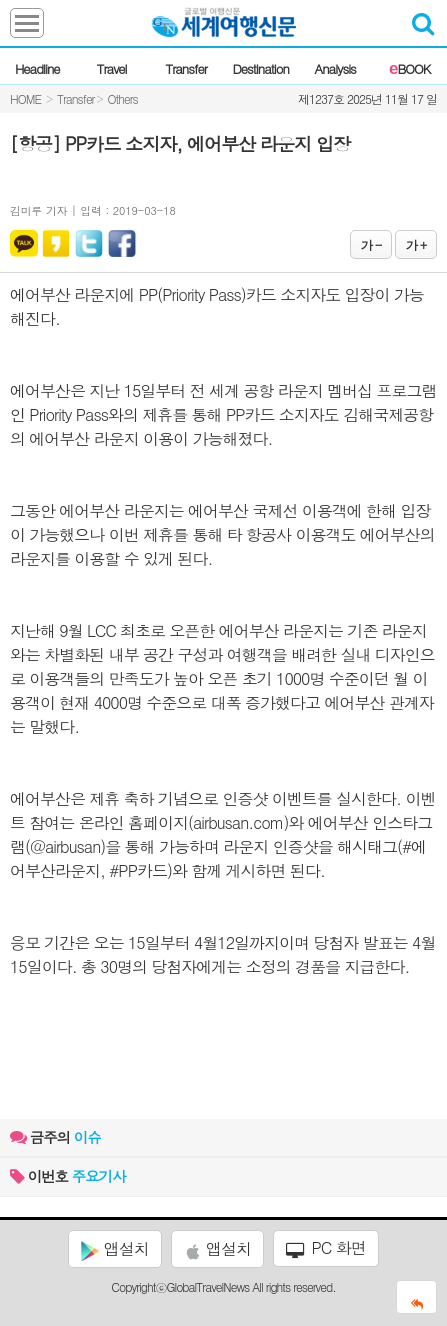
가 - (371, 244)
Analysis (335, 68)
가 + (416, 244)
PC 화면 (326, 1248)
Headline (37, 68)
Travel (112, 68)
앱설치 (114, 1249)
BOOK (409, 68)
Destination (260, 68)
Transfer (186, 68)
